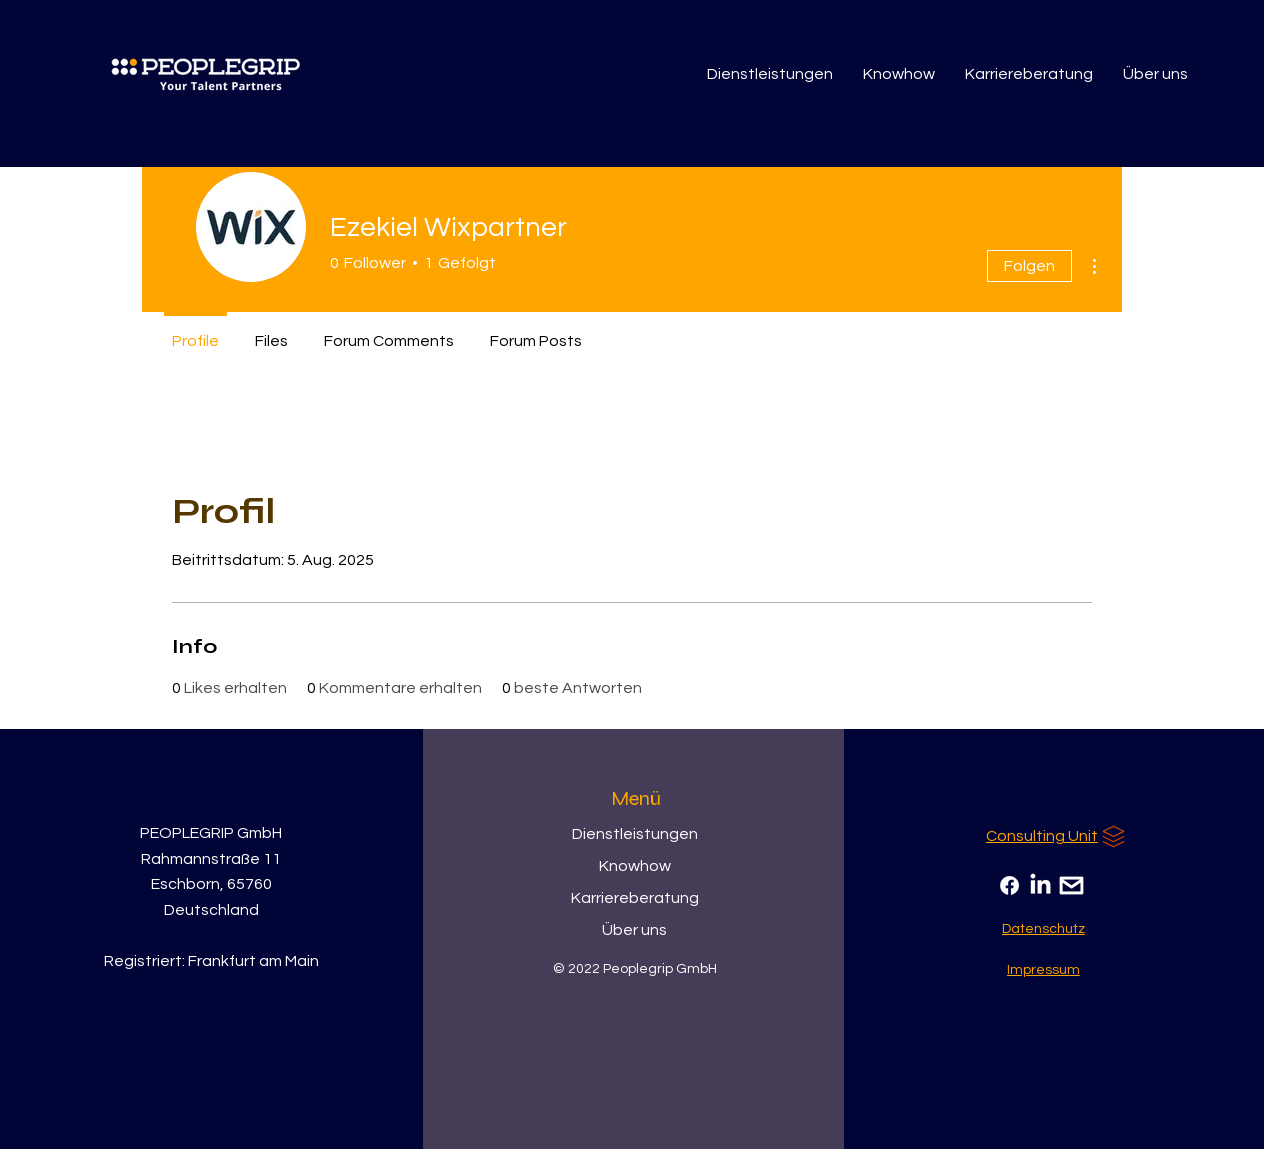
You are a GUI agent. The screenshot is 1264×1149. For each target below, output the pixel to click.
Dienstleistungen (635, 834)
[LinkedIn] (1040, 885)
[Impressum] (1043, 970)
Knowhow (635, 866)
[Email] (1071, 885)
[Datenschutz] (1043, 929)
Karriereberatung (635, 898)
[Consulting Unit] (1057, 836)
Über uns (634, 930)
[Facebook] (1009, 885)
